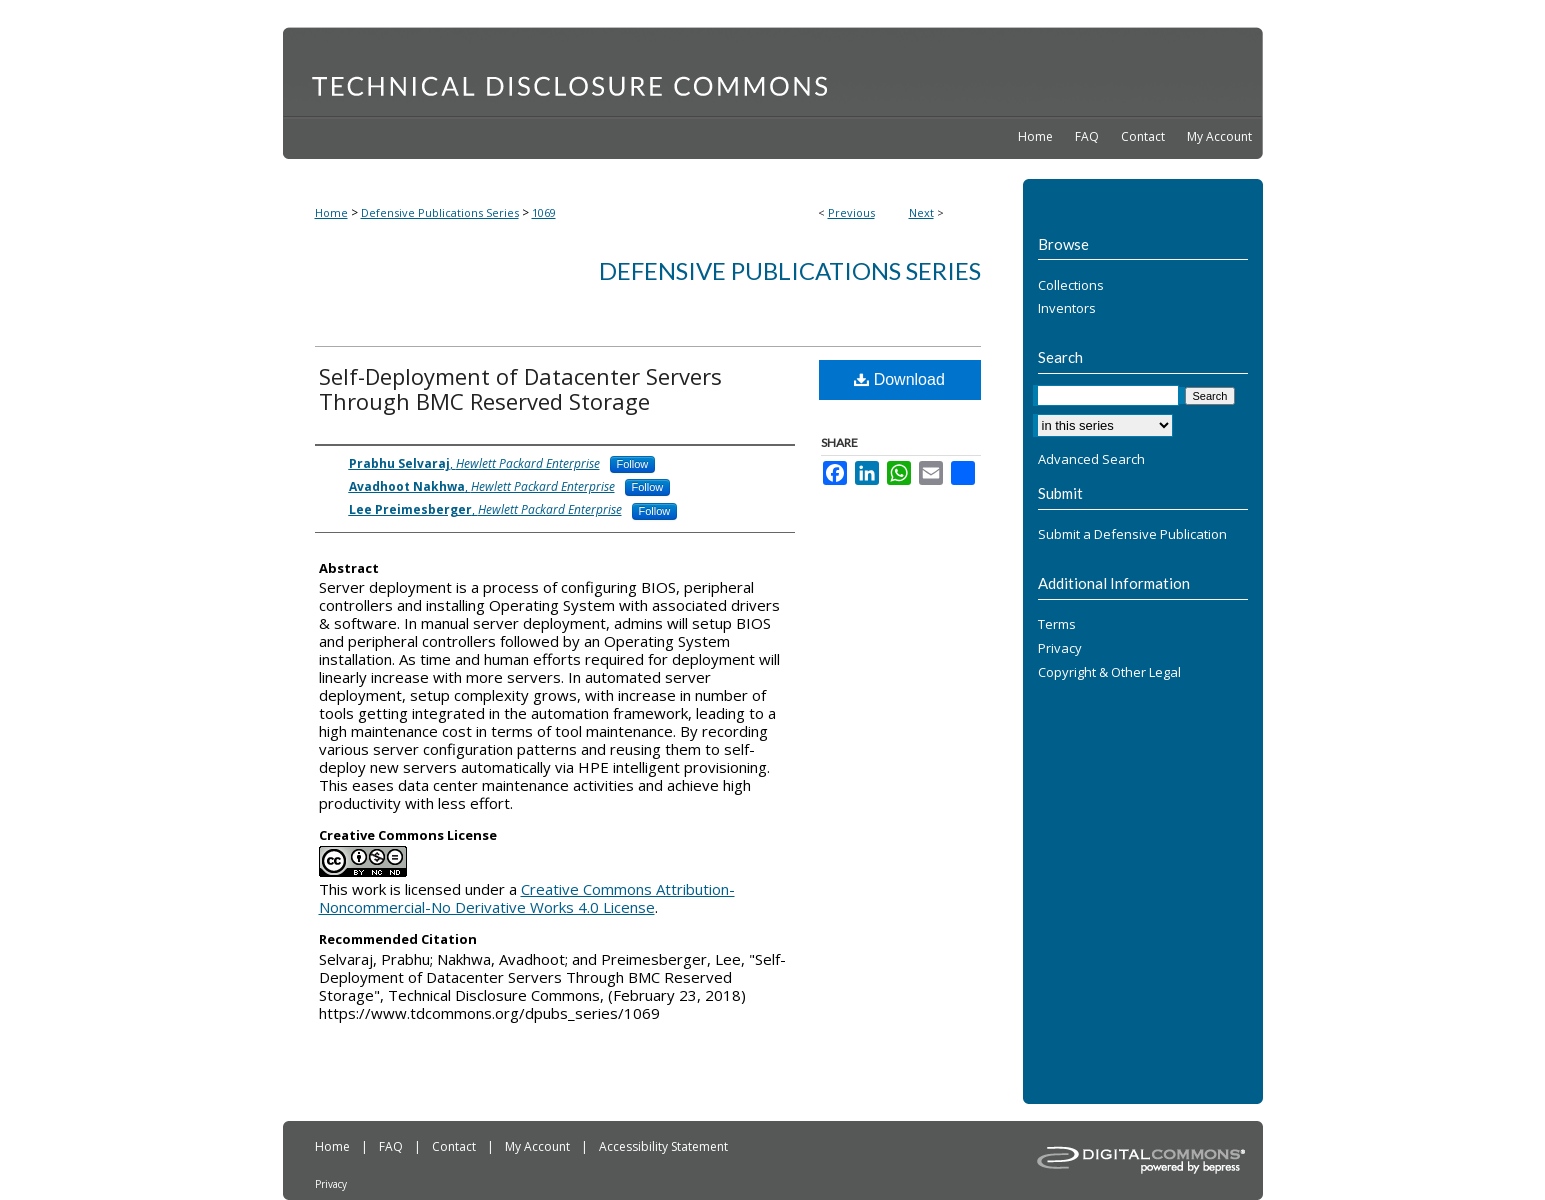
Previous (851, 212)
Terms (1057, 625)
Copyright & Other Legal (1109, 673)
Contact (455, 1146)
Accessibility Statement (663, 1146)
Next (921, 212)
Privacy (1060, 649)
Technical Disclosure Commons (773, 71)
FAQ (392, 1146)
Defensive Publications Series (440, 212)
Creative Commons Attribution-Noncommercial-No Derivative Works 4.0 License (527, 898)
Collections (1071, 286)
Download (899, 379)
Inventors (1067, 309)
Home (331, 212)
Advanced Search (1091, 459)
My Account (539, 1146)
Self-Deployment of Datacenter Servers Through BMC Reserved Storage (520, 388)
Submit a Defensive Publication (1132, 535)
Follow (633, 464)
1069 (544, 212)
